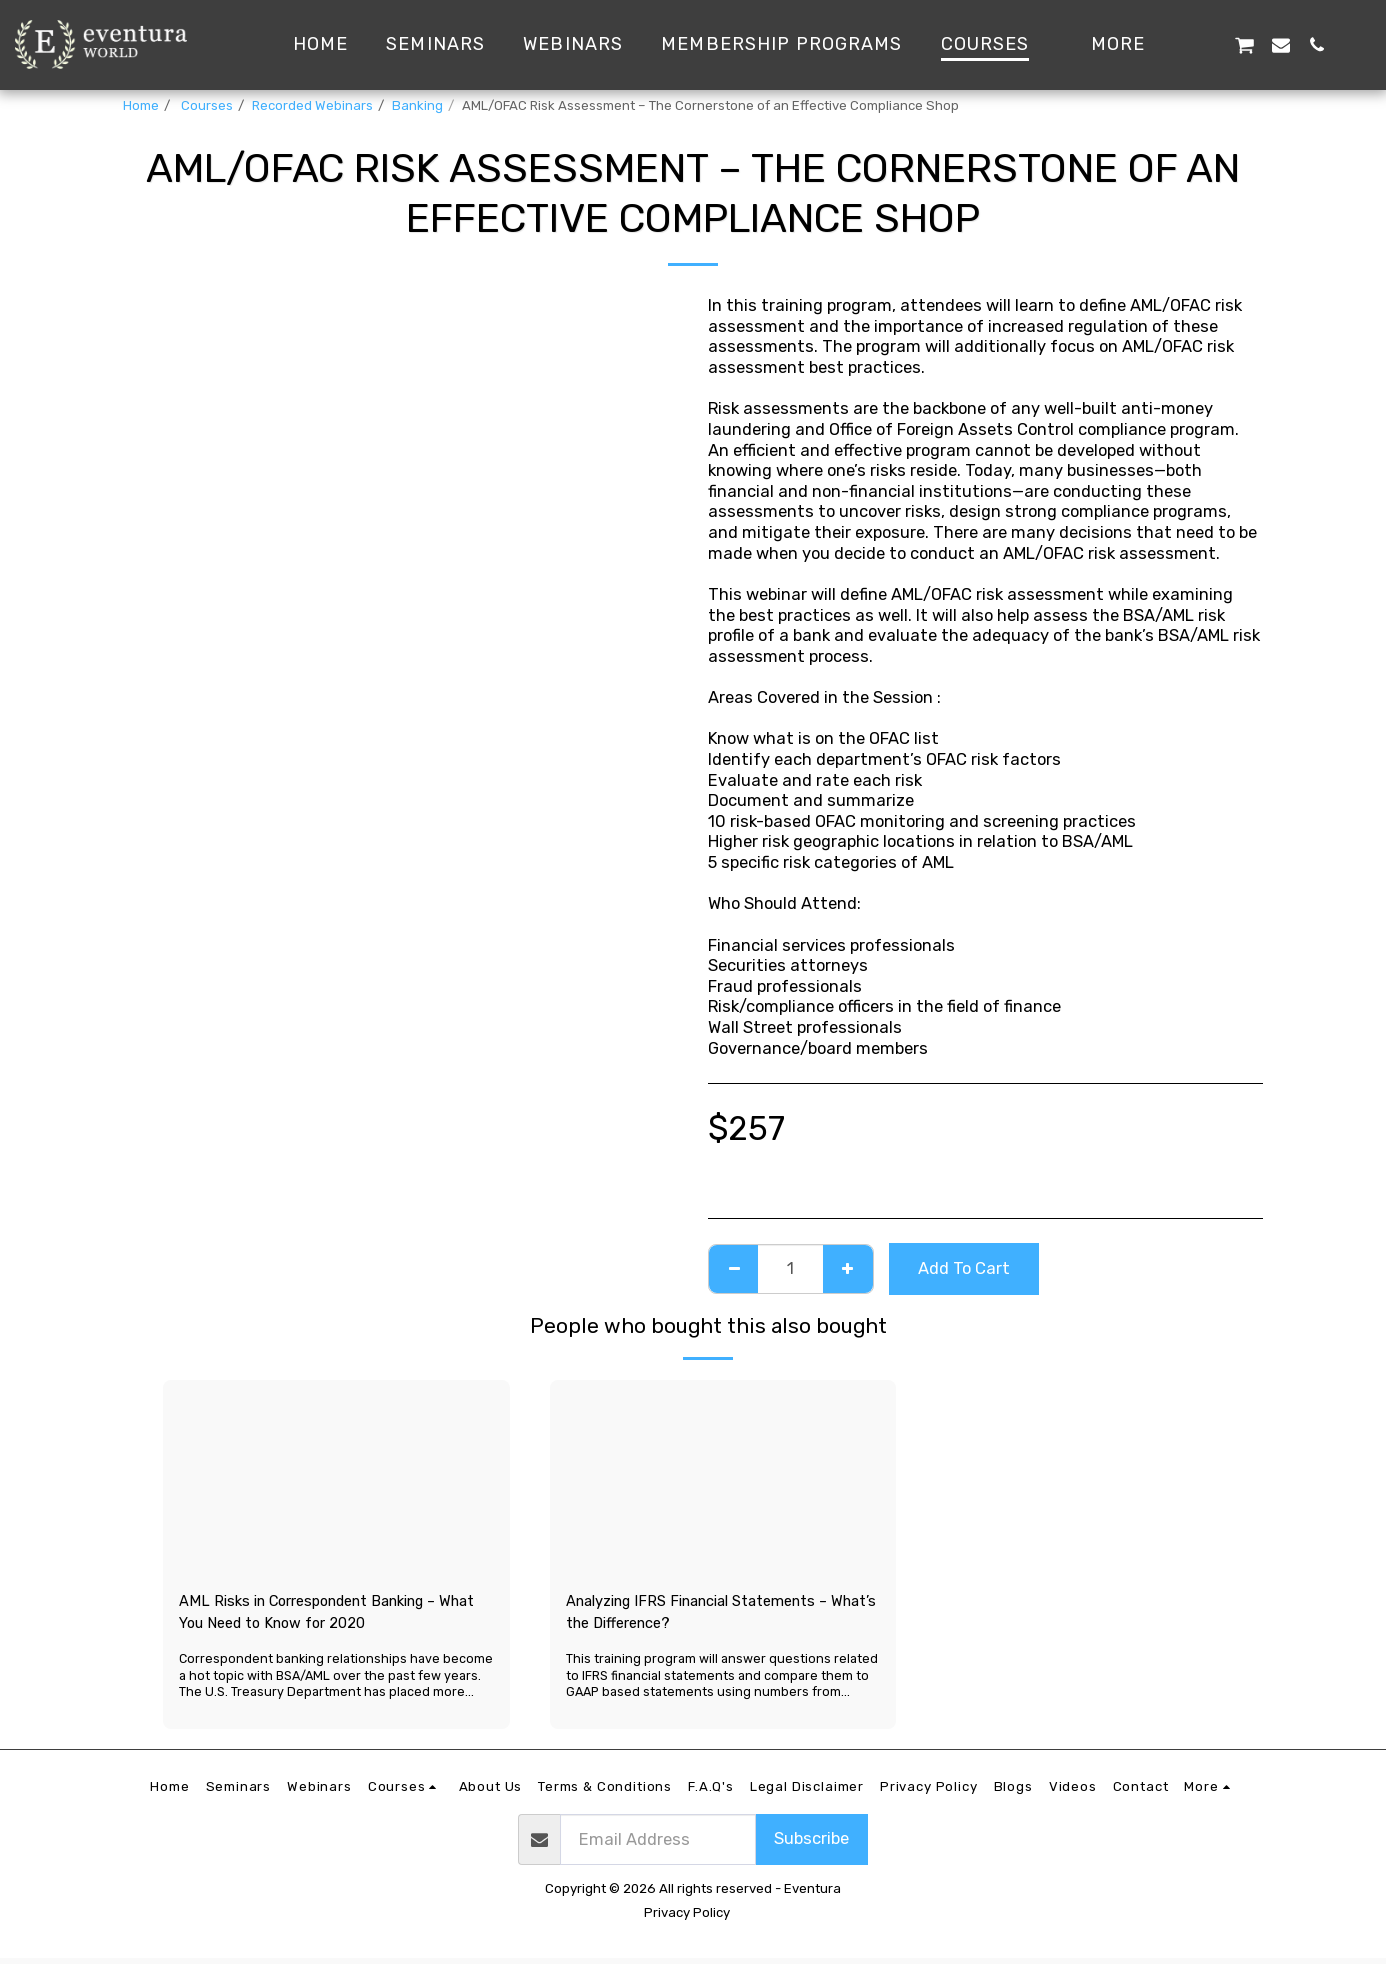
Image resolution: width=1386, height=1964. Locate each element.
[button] (1207, 44)
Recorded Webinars (312, 105)
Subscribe (811, 1844)
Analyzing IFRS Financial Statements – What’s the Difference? (716, 1615)
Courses (205, 105)
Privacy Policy (687, 1918)
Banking (417, 105)
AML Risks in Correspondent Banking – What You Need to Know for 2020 (325, 1615)
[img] (336, 1477)
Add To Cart (964, 1268)
